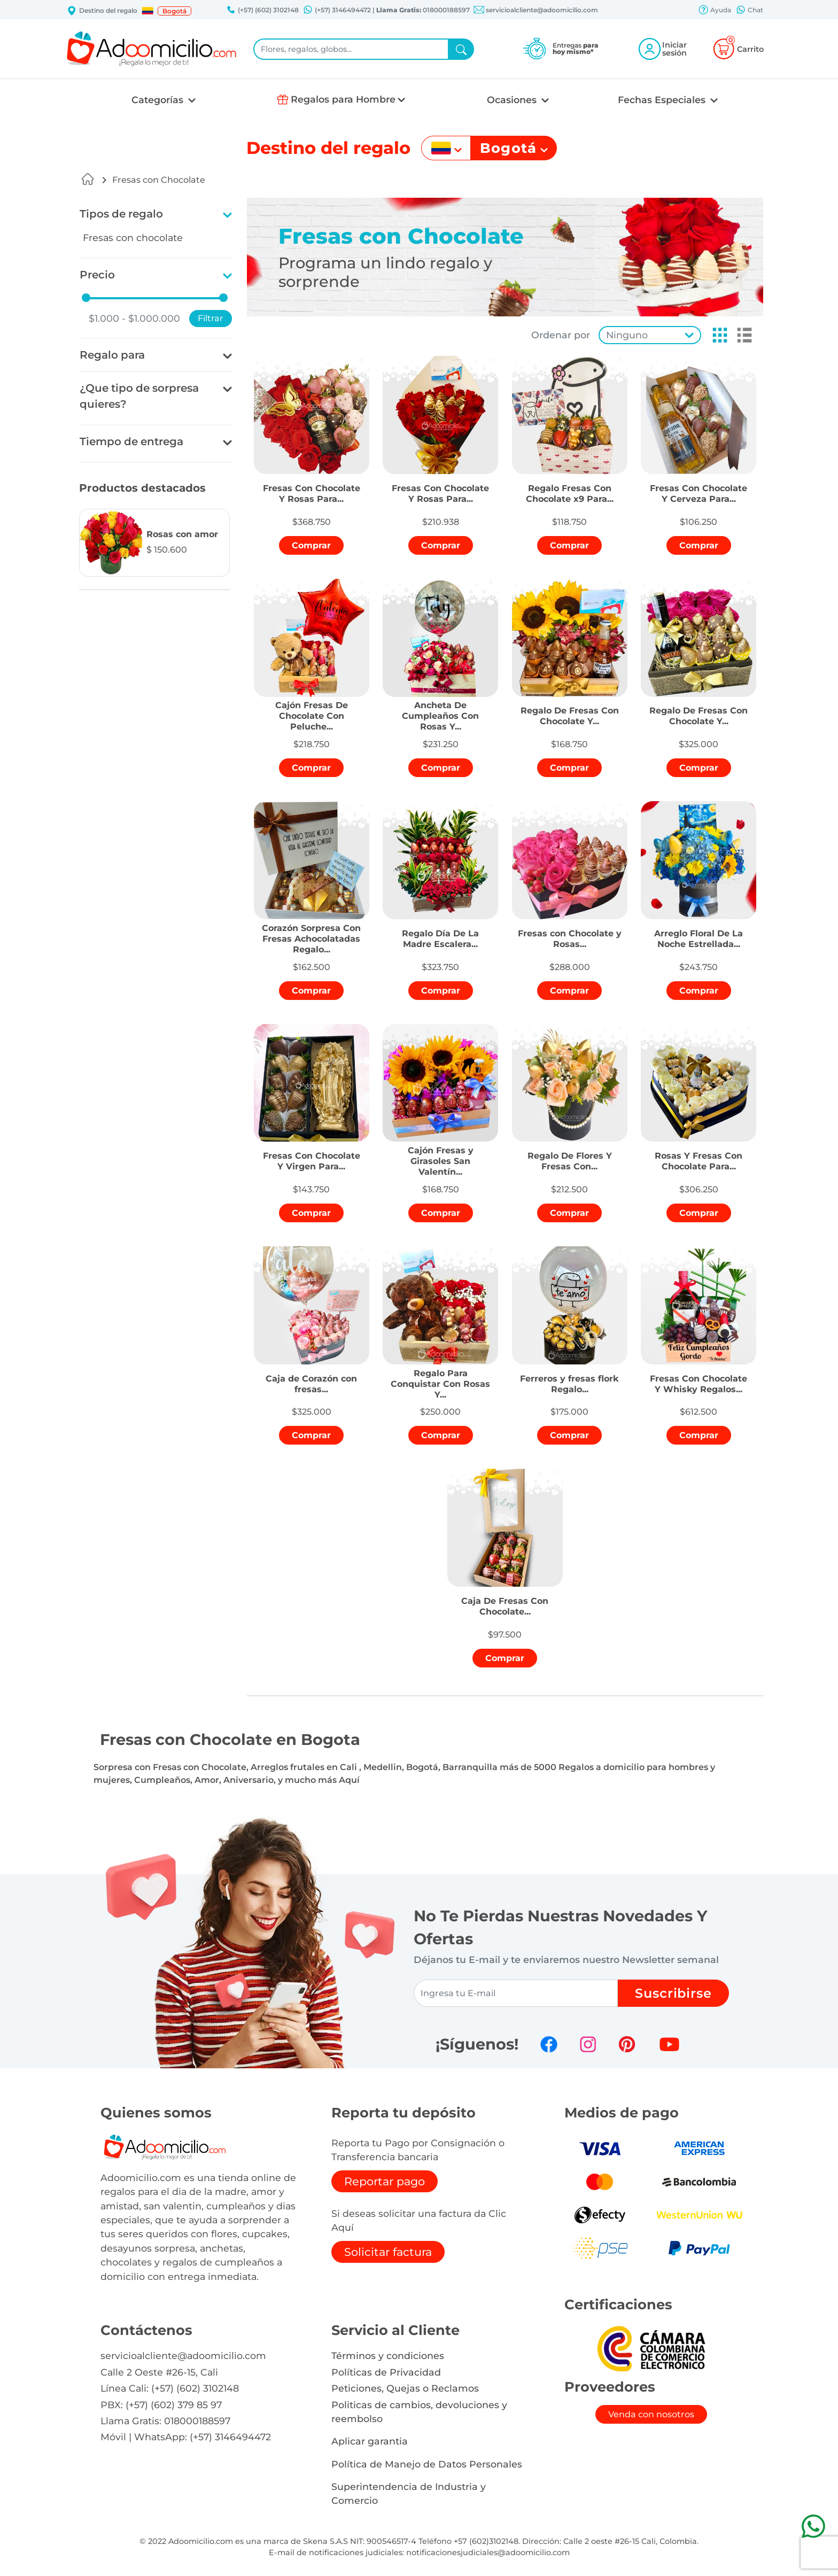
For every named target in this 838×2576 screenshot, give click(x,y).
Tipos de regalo (121, 213)
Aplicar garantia (369, 2441)
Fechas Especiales (663, 99)
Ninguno (627, 334)
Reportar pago (384, 2181)
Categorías (158, 99)
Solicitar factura (388, 2252)
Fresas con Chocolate (158, 180)
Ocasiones (513, 99)
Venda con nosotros (651, 2414)
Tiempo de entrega (131, 441)
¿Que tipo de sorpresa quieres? (139, 396)
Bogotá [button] (174, 11)
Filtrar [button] (210, 318)
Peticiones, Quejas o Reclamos (405, 2388)
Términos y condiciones (387, 2355)
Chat (749, 10)
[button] (147, 11)
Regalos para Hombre (343, 99)
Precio (97, 274)
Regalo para (112, 354)
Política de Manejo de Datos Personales (426, 2464)
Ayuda (714, 10)
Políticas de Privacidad (386, 2372)
